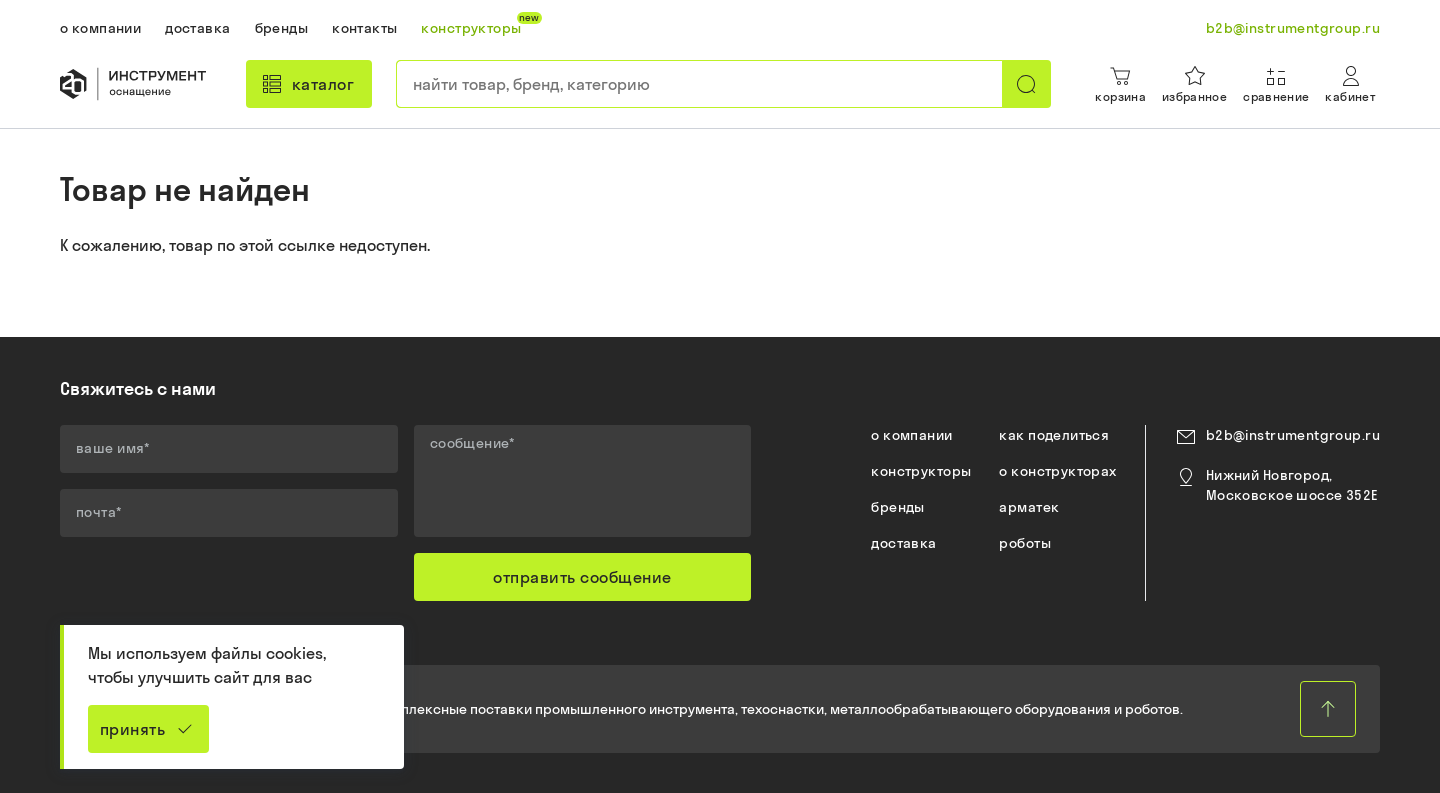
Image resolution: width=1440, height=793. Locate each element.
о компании (911, 435)
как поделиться (1054, 435)
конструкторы (921, 471)
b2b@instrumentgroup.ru (1293, 435)
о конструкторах (1057, 471)
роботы (1025, 543)
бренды (898, 507)
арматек (1029, 507)
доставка (903, 543)
